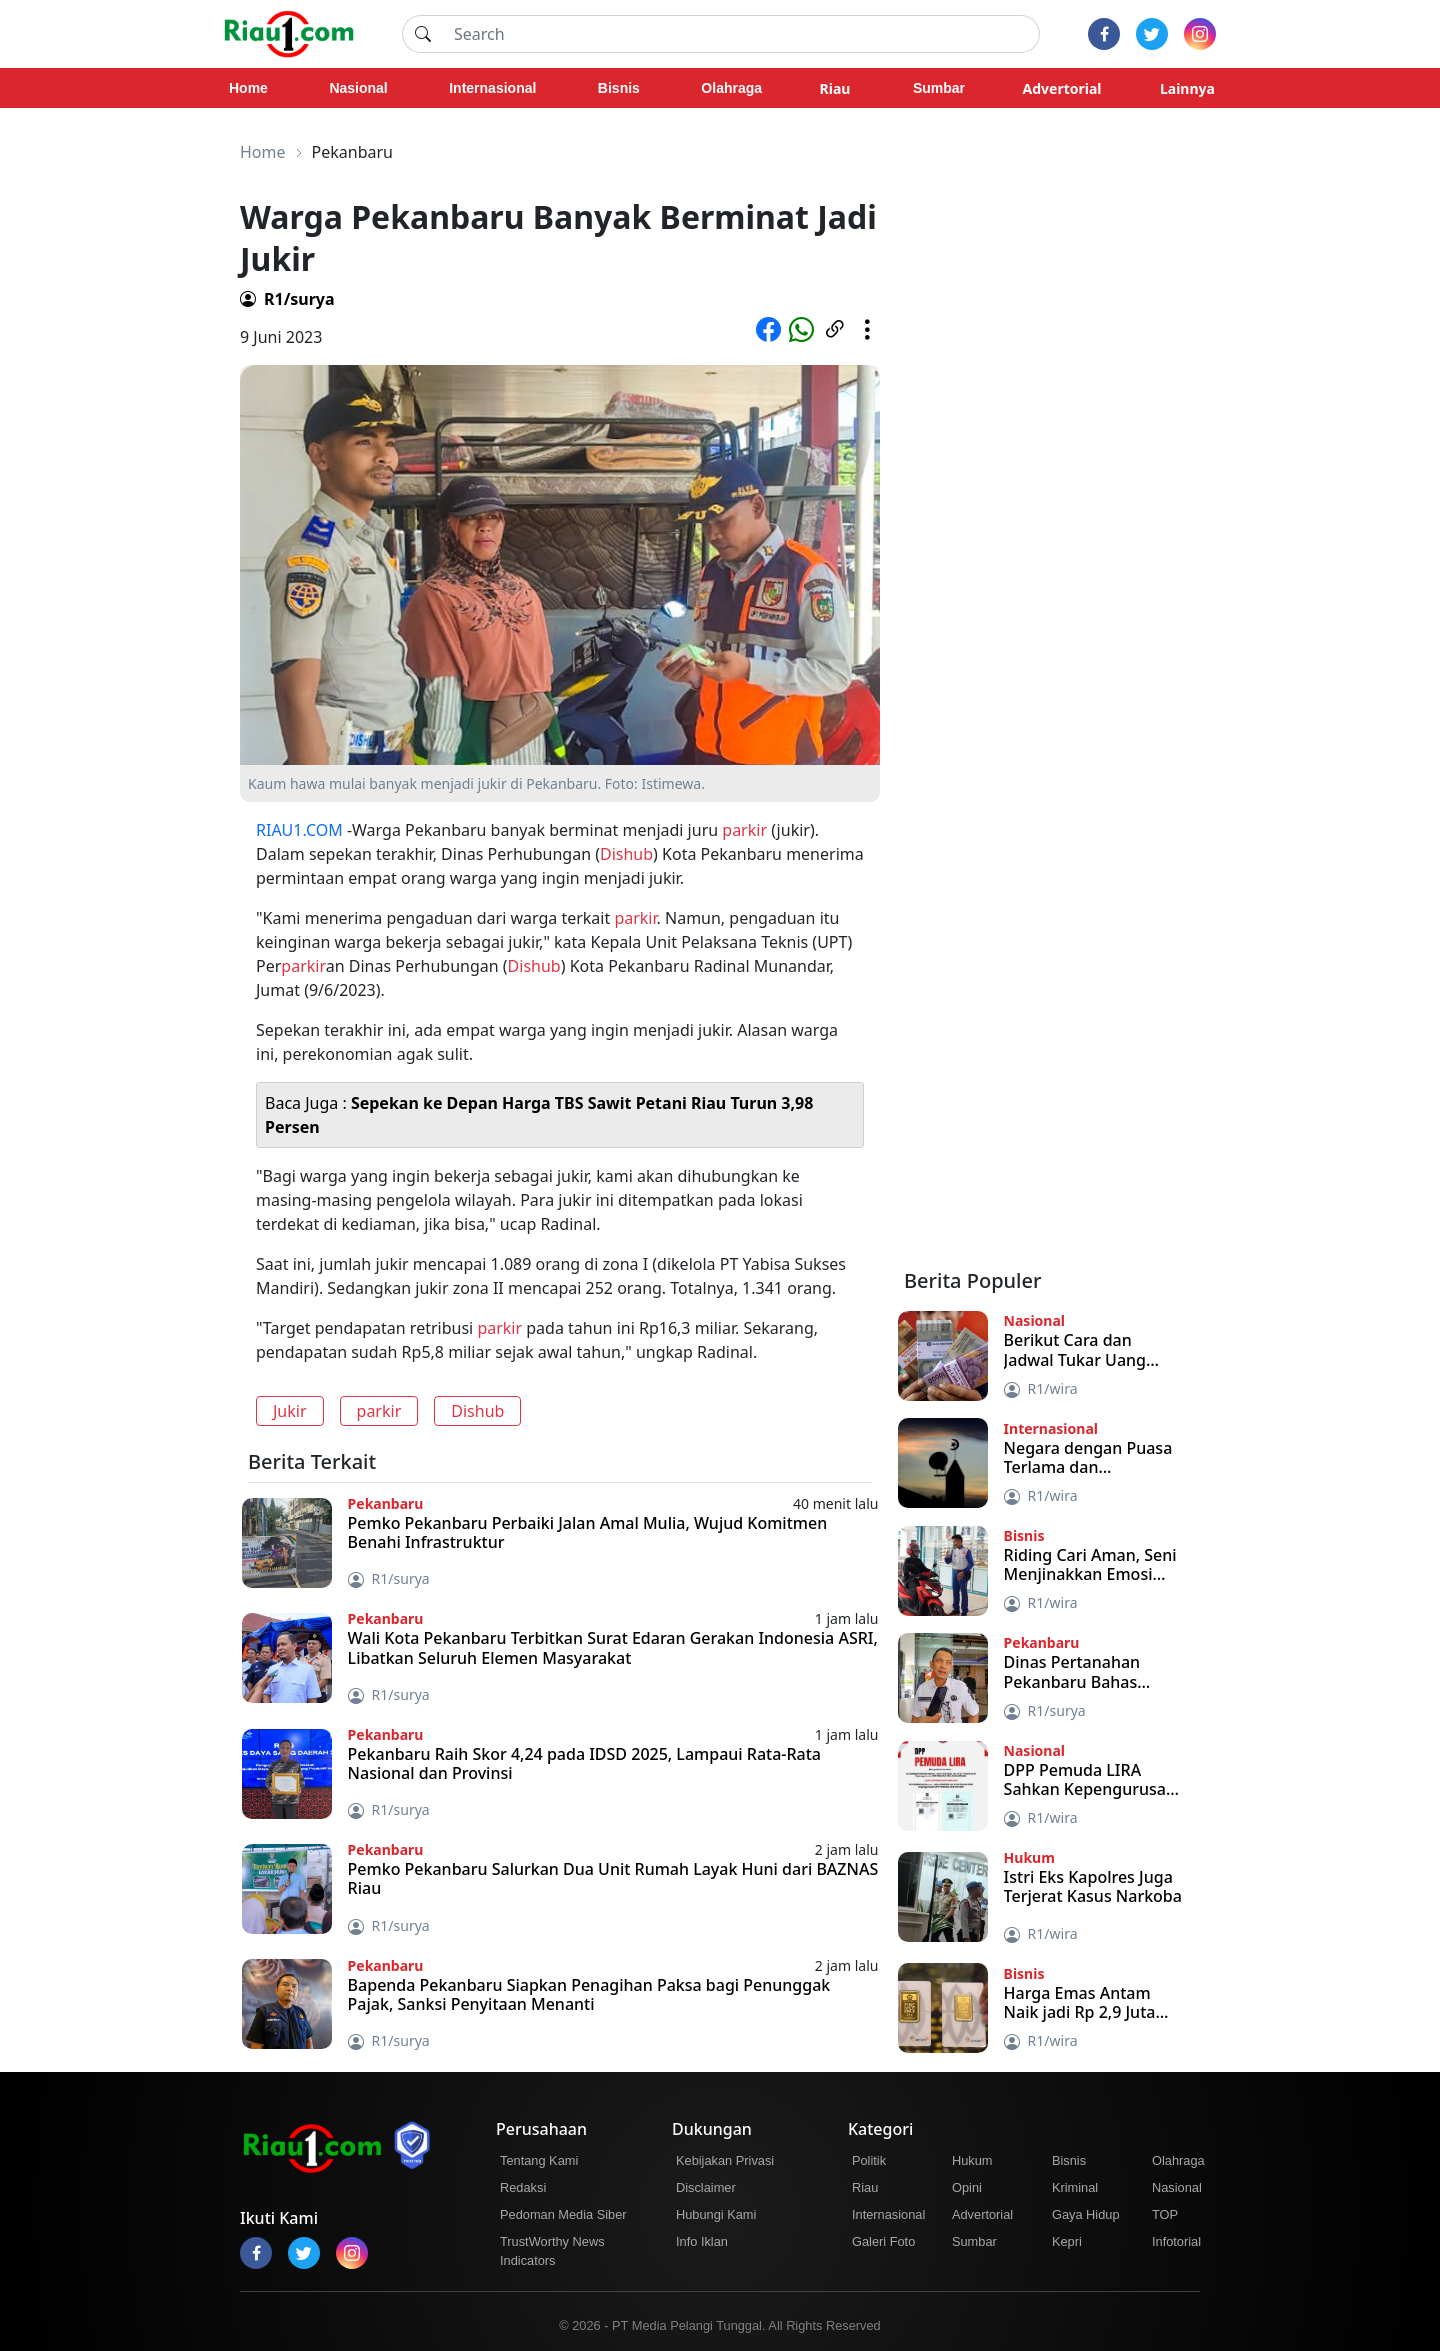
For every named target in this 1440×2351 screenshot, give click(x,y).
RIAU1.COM (299, 830)
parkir (744, 830)
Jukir (290, 1411)
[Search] (741, 34)
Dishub (626, 854)
